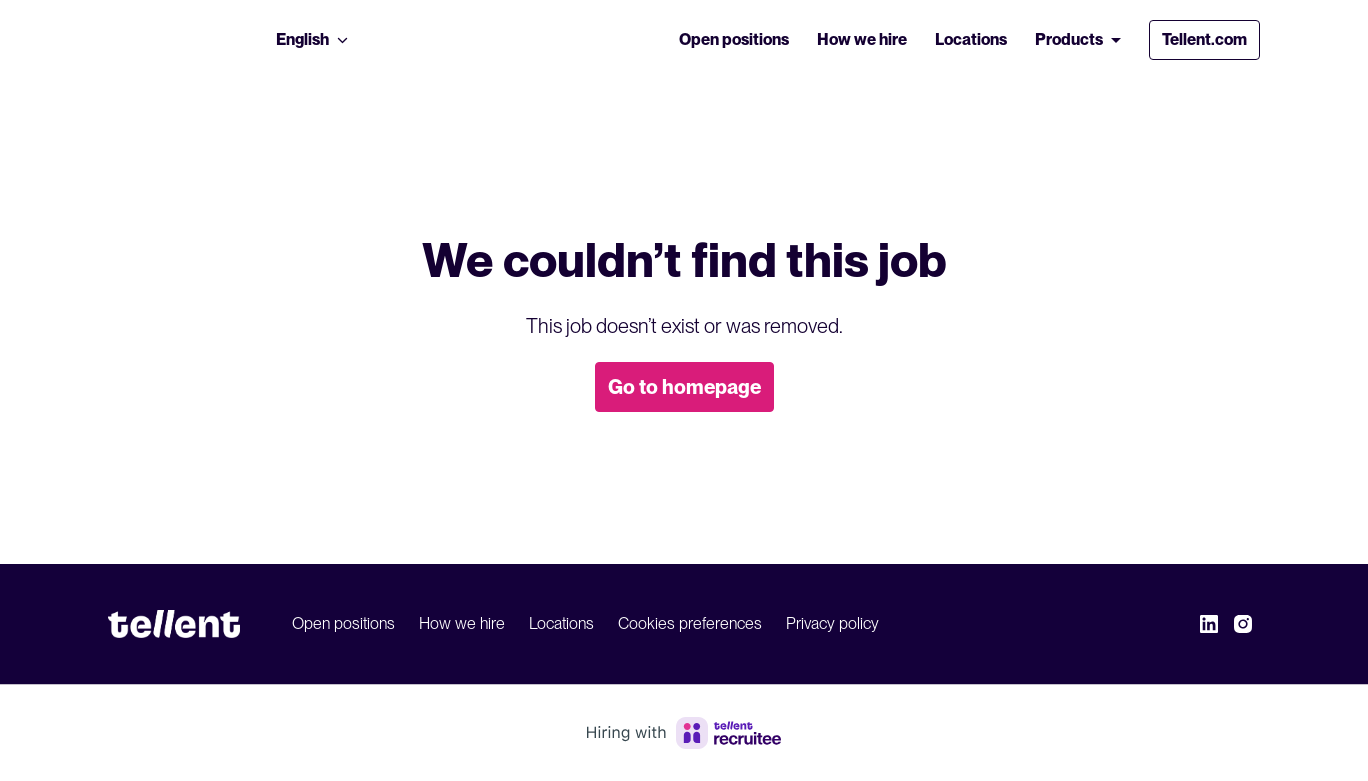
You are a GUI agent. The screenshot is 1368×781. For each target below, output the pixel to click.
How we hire (862, 39)
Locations (971, 39)
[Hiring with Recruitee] (684, 733)
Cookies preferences (690, 623)
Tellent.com (1204, 39)
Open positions (734, 39)
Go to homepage (684, 387)
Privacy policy (832, 623)
